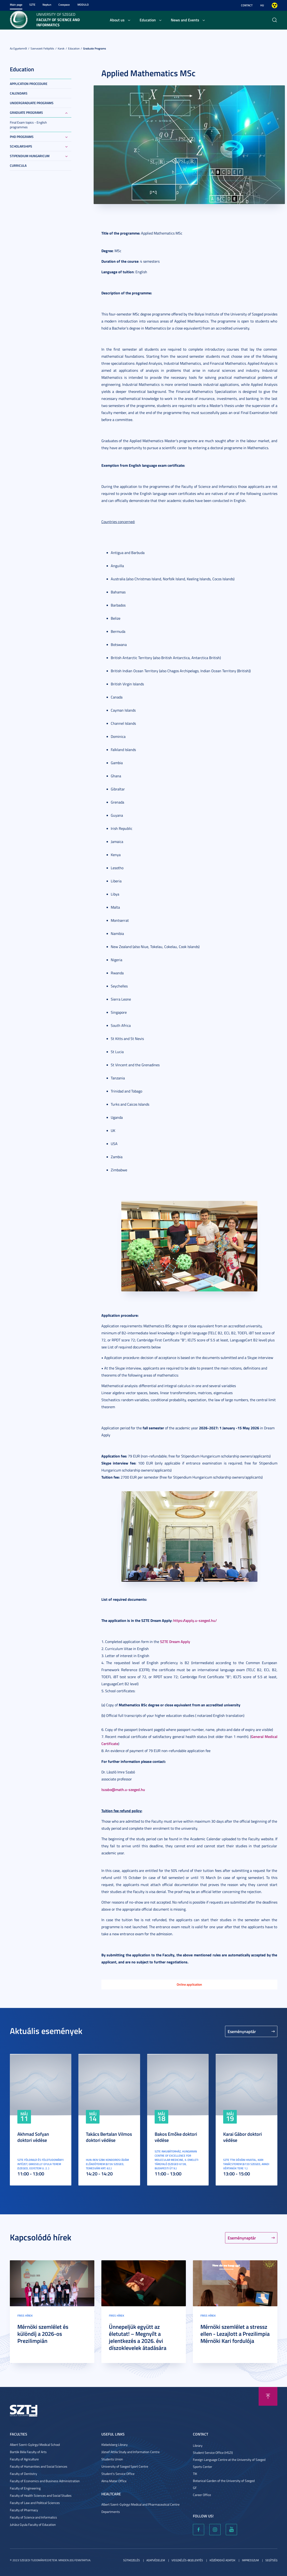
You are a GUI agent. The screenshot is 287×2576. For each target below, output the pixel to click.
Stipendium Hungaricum (30, 156)
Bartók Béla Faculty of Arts (28, 2452)
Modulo (83, 5)
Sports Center (202, 2466)
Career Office (202, 2495)
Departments (110, 2511)
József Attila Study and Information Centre (130, 2452)
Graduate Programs (94, 48)
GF (195, 2487)
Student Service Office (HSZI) (213, 2452)
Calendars (18, 93)
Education (148, 20)
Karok (61, 48)
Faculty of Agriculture (24, 2459)
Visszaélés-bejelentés (187, 2560)
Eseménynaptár (242, 2031)
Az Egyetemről (18, 48)
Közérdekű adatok (222, 2560)
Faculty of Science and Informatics (33, 2517)
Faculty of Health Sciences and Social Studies (41, 2495)
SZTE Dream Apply (175, 1641)
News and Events (185, 20)
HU (262, 5)
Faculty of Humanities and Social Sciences (38, 2466)
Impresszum (250, 2560)
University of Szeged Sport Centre (124, 2466)
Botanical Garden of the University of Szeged (224, 2480)
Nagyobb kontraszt (274, 5)
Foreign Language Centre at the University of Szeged (229, 2459)
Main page (16, 5)
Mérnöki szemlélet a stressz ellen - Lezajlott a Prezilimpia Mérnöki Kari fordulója (235, 2334)
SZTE (32, 5)
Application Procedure (28, 83)
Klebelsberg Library (114, 2444)
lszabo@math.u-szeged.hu (123, 1789)
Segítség (271, 2560)
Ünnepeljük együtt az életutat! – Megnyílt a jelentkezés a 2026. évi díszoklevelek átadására (137, 2337)
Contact (247, 5)
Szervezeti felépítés (42, 48)
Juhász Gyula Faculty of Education (33, 2524)
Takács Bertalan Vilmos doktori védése (109, 2137)
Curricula (18, 165)
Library (198, 2445)
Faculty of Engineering (25, 2488)
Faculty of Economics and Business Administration (45, 2481)
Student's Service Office (117, 2473)
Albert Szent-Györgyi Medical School (35, 2444)
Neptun (46, 5)
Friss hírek (25, 2316)
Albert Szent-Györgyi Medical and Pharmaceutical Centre (140, 2504)
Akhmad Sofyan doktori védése (33, 2137)
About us (117, 20)
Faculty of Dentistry (23, 2473)
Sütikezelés (131, 2560)
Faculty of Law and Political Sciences (35, 2502)
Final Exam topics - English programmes (28, 124)
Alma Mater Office (113, 2481)
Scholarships (21, 146)
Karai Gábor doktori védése (242, 2137)
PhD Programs (22, 136)
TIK (195, 2473)
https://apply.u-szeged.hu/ (195, 1620)
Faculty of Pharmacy (24, 2510)
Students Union (112, 2459)
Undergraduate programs (32, 103)
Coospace (64, 5)
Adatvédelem (155, 2560)
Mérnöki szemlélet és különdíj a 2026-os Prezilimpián (42, 2334)
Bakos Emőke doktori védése (176, 2137)
